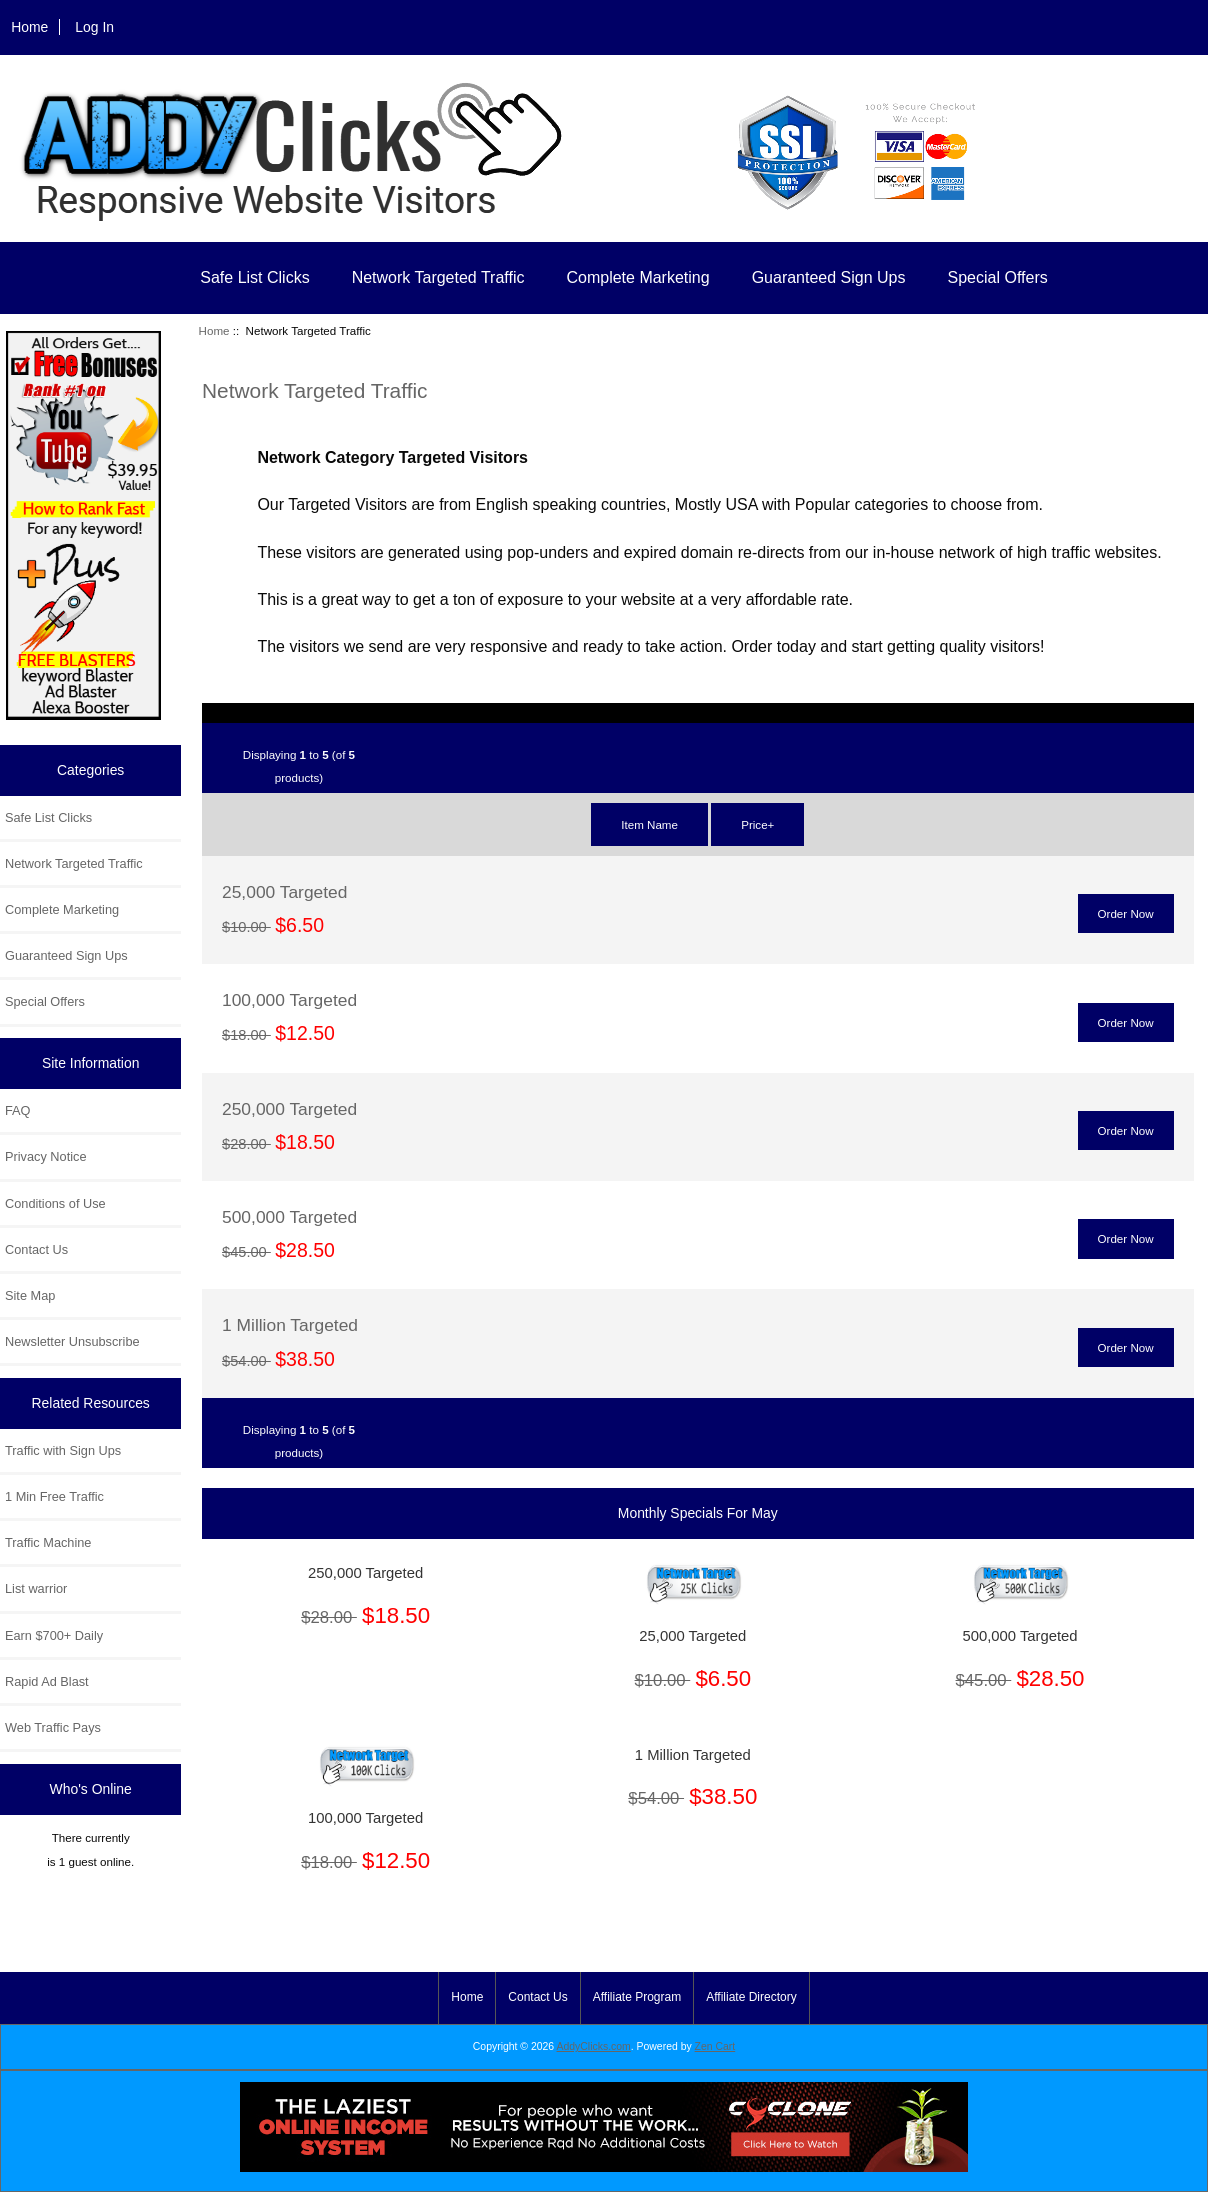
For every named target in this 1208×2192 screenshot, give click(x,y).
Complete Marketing (637, 277)
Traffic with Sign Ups (63, 1450)
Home (29, 27)
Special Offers (998, 277)
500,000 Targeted (289, 1217)
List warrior (36, 1588)
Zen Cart (715, 2046)
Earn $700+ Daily (54, 1635)
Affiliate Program (637, 1997)
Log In (94, 27)
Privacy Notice (45, 1156)
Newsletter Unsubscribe (72, 1341)
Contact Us (36, 1249)
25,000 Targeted (284, 892)
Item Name (649, 824)
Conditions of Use (55, 1203)
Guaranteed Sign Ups (829, 277)
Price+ (757, 824)
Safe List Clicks (254, 277)
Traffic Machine (48, 1542)
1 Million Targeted (290, 1325)
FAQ (18, 1110)
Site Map (30, 1295)
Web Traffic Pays (53, 1727)
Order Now (1126, 913)
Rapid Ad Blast (47, 1681)
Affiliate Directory (751, 1997)
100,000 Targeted (289, 1000)
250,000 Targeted (289, 1109)
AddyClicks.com (594, 2046)
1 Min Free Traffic (54, 1496)
